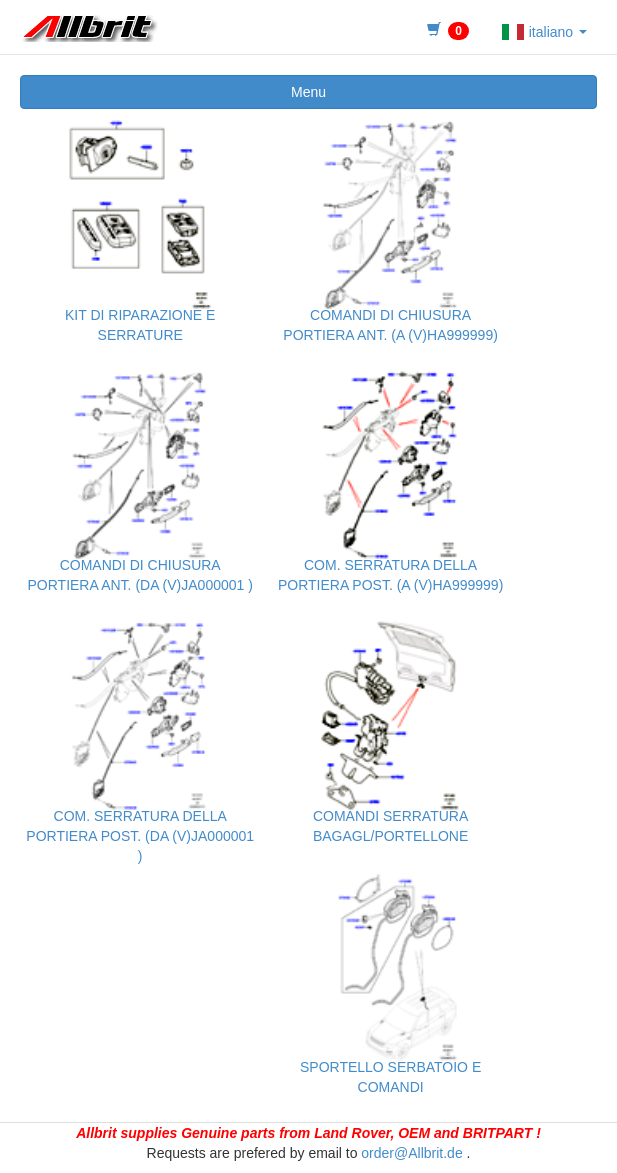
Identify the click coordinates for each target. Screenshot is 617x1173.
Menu (308, 92)
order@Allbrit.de (411, 1153)
